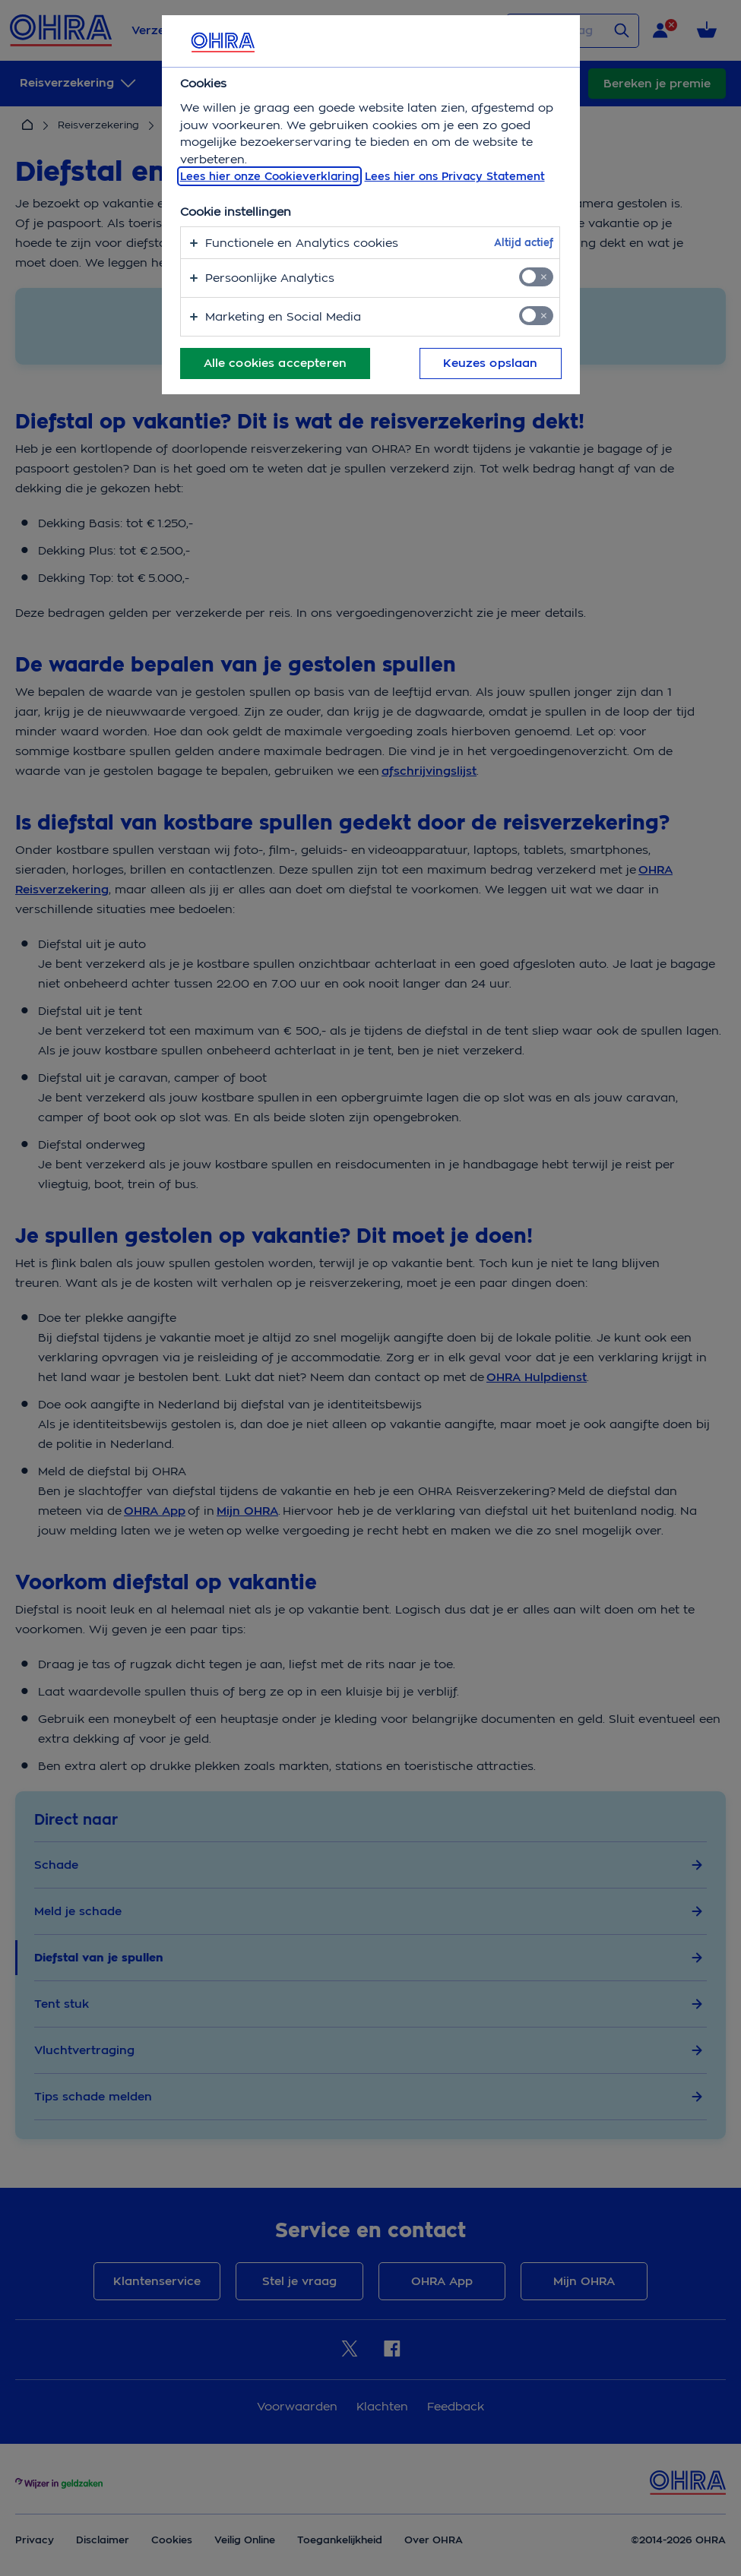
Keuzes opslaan (490, 363)
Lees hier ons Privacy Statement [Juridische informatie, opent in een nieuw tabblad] (455, 176)
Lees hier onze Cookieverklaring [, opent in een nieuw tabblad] (269, 176)
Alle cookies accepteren (275, 363)
